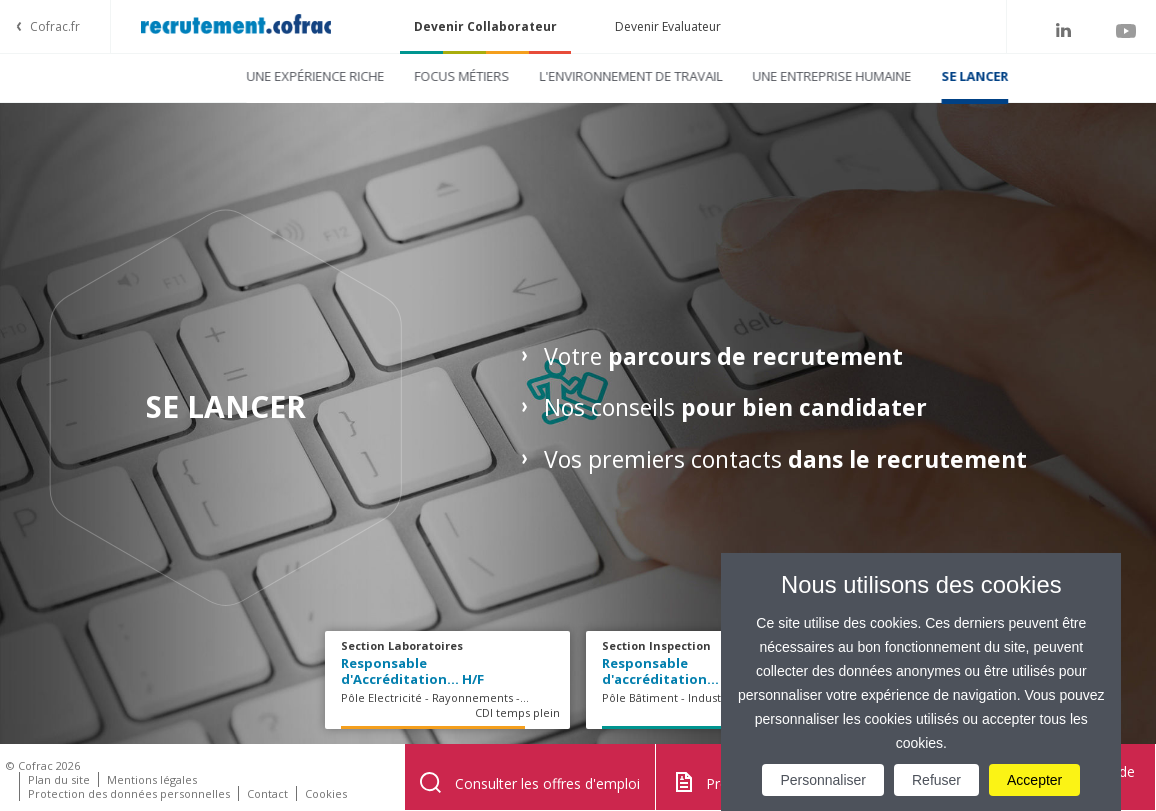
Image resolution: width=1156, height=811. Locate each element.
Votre (723, 356)
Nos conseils (735, 407)
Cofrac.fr (55, 26)
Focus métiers (412, 76)
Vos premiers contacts (788, 459)
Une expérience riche (266, 76)
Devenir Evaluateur (668, 26)
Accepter (1034, 780)
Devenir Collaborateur (485, 26)
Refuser (936, 780)
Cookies (326, 793)
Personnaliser (823, 780)
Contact (267, 793)
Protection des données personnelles (129, 793)
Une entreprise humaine (782, 76)
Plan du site (59, 779)
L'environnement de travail (581, 76)
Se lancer (925, 76)
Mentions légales (152, 779)
